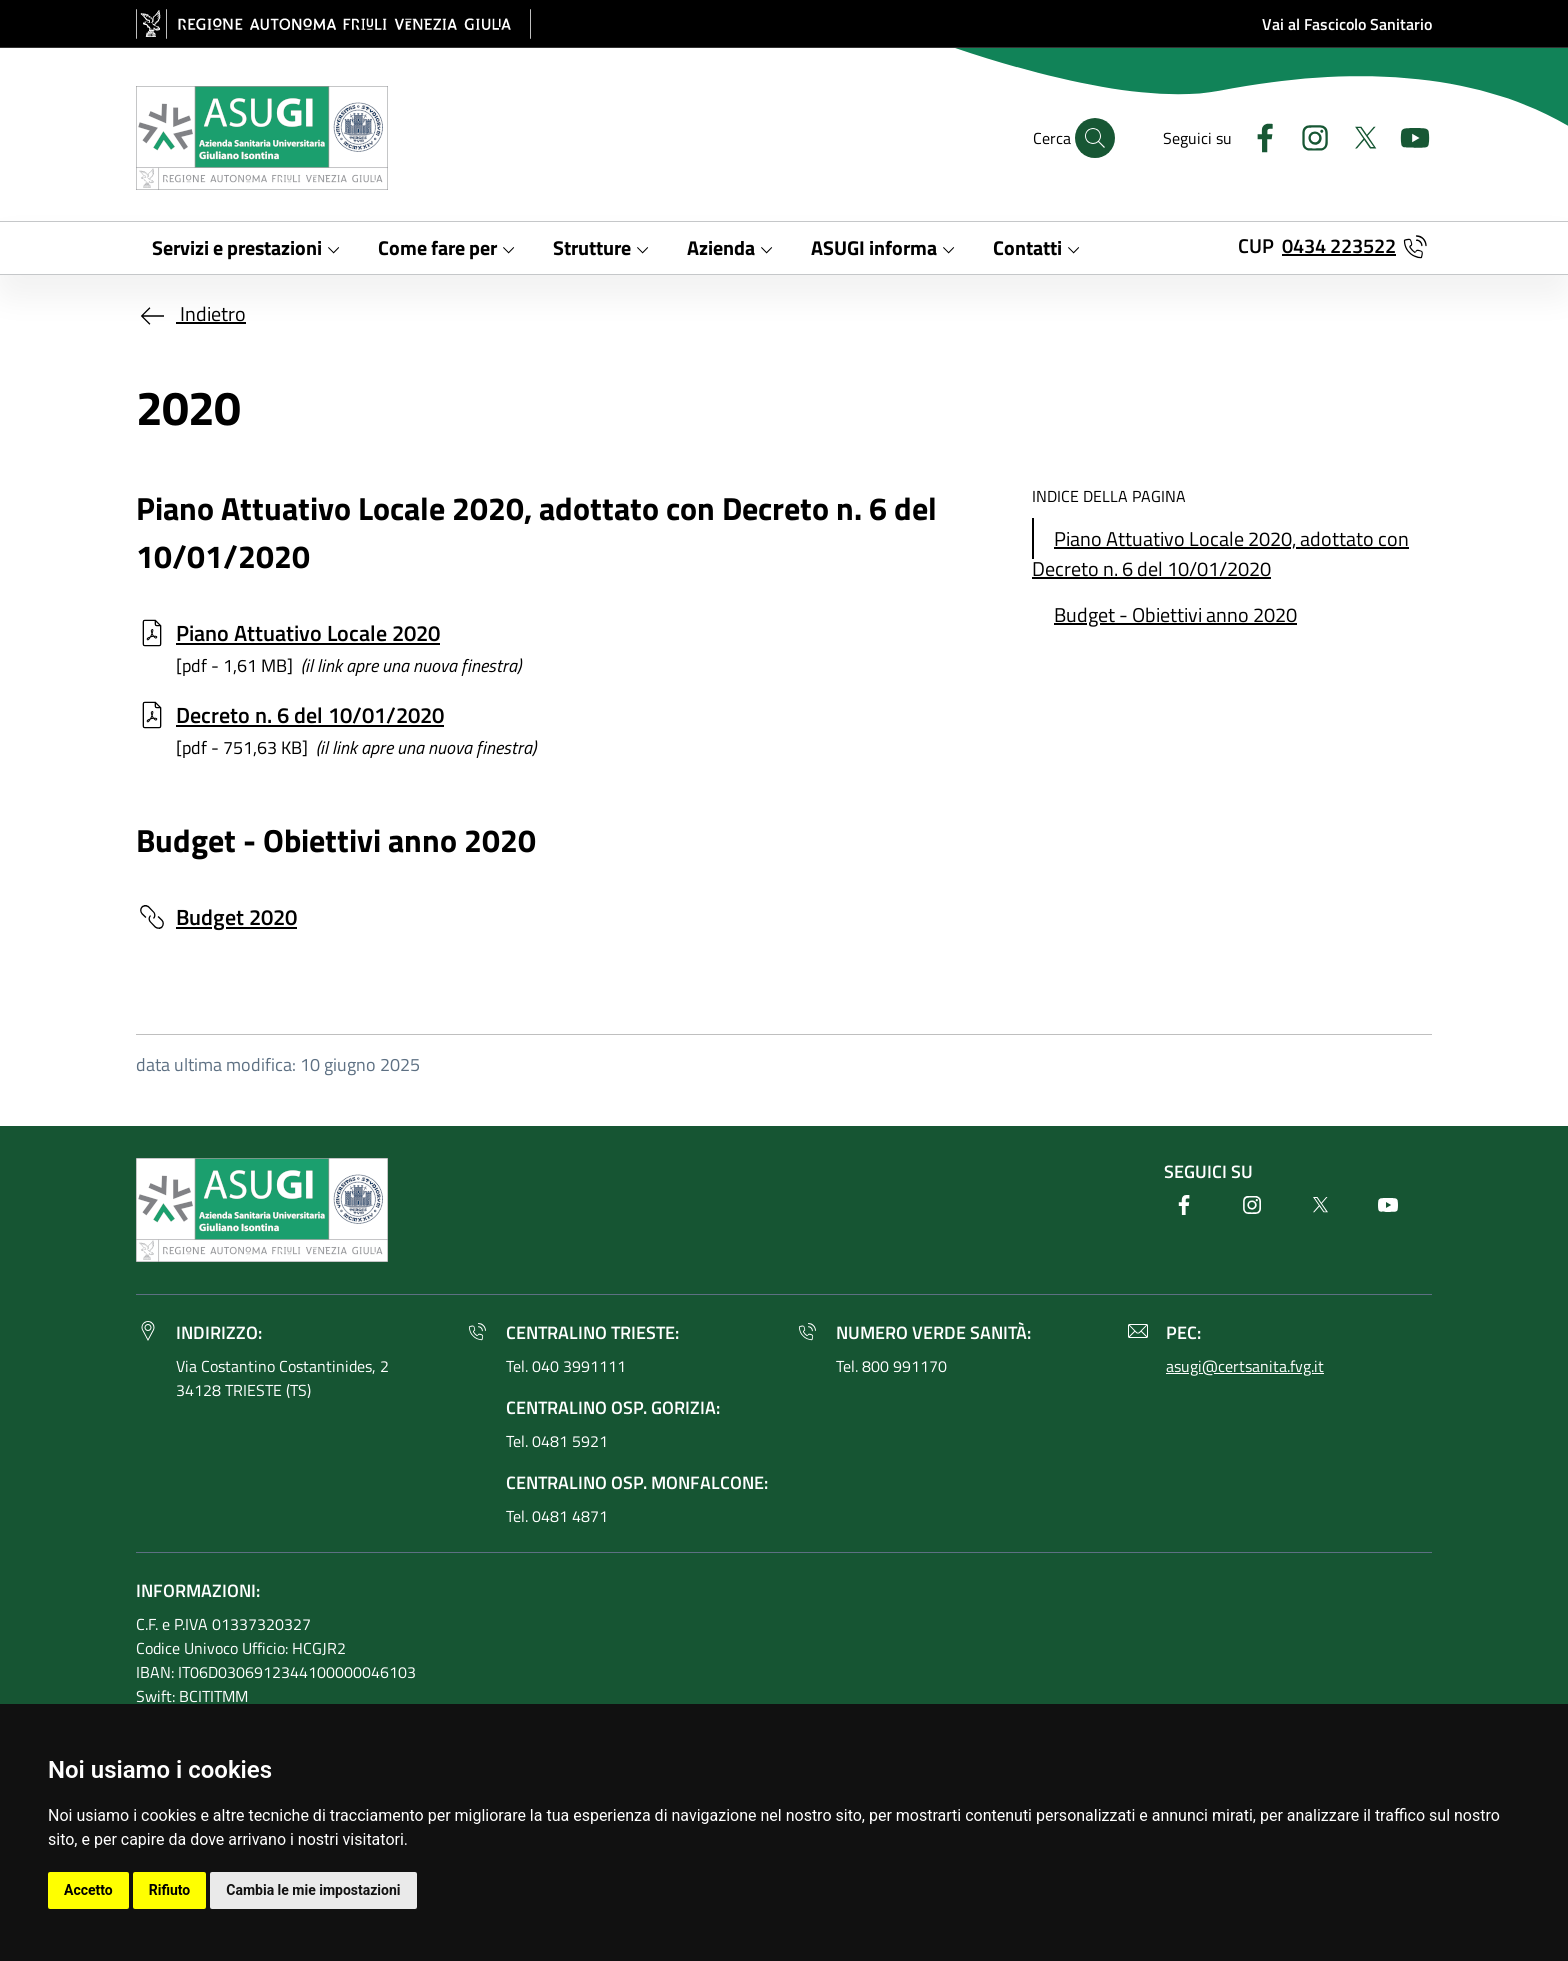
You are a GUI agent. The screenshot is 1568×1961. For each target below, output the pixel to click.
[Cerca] (1095, 138)
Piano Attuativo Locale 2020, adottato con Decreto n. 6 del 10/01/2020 (1220, 553)
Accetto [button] (88, 1890)
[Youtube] (1407, 135)
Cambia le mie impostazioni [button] (313, 1890)
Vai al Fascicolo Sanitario (1347, 24)
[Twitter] (1357, 135)
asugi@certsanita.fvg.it (1245, 1366)
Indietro (191, 313)
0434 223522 (1339, 245)
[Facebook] (1257, 135)
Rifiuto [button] (170, 1890)
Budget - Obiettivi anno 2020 (1175, 614)
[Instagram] (1307, 135)
